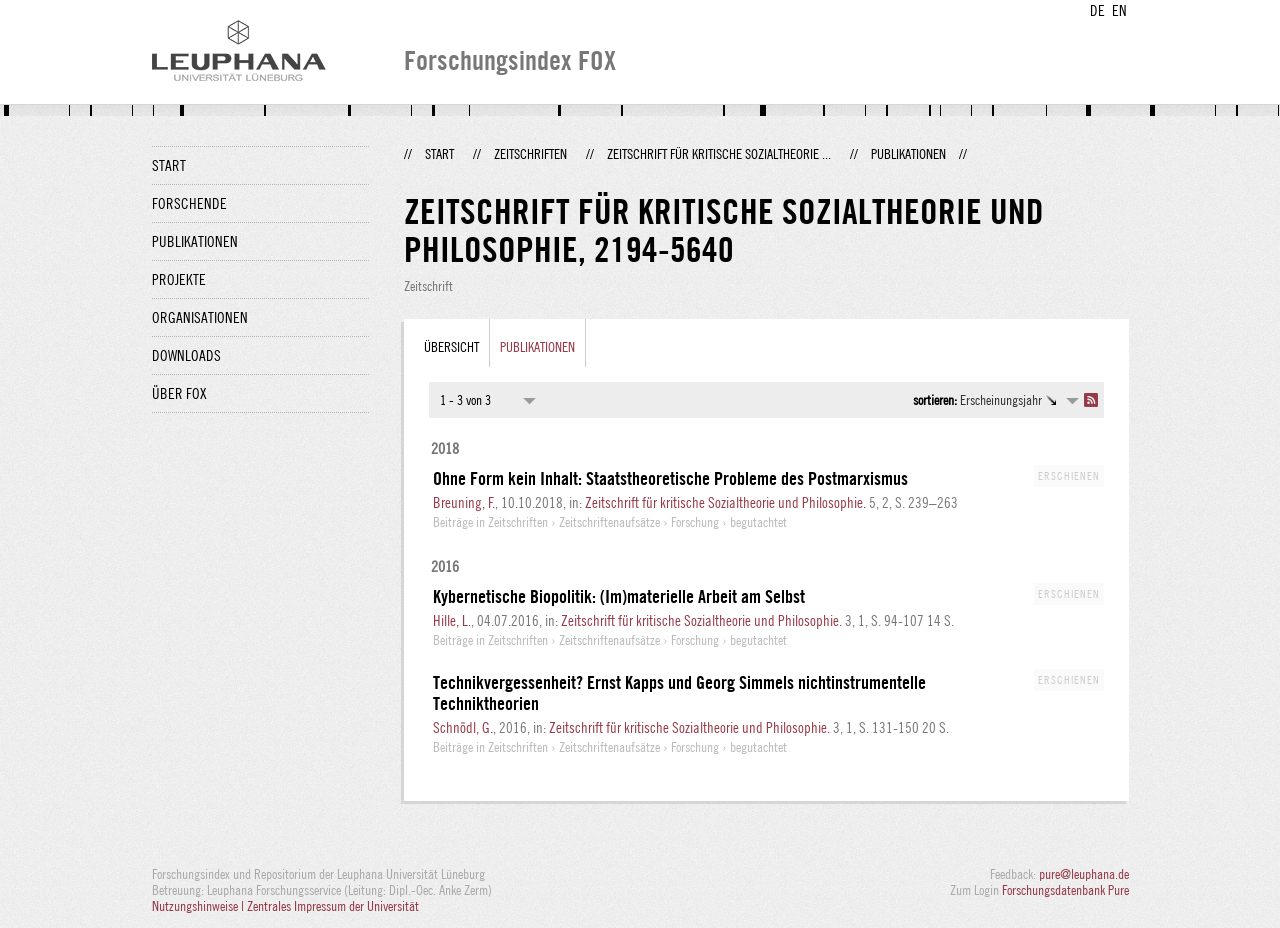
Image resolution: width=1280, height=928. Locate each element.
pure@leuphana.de (1084, 874)
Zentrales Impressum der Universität (333, 906)
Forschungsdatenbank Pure (1065, 890)
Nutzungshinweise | (199, 906)
